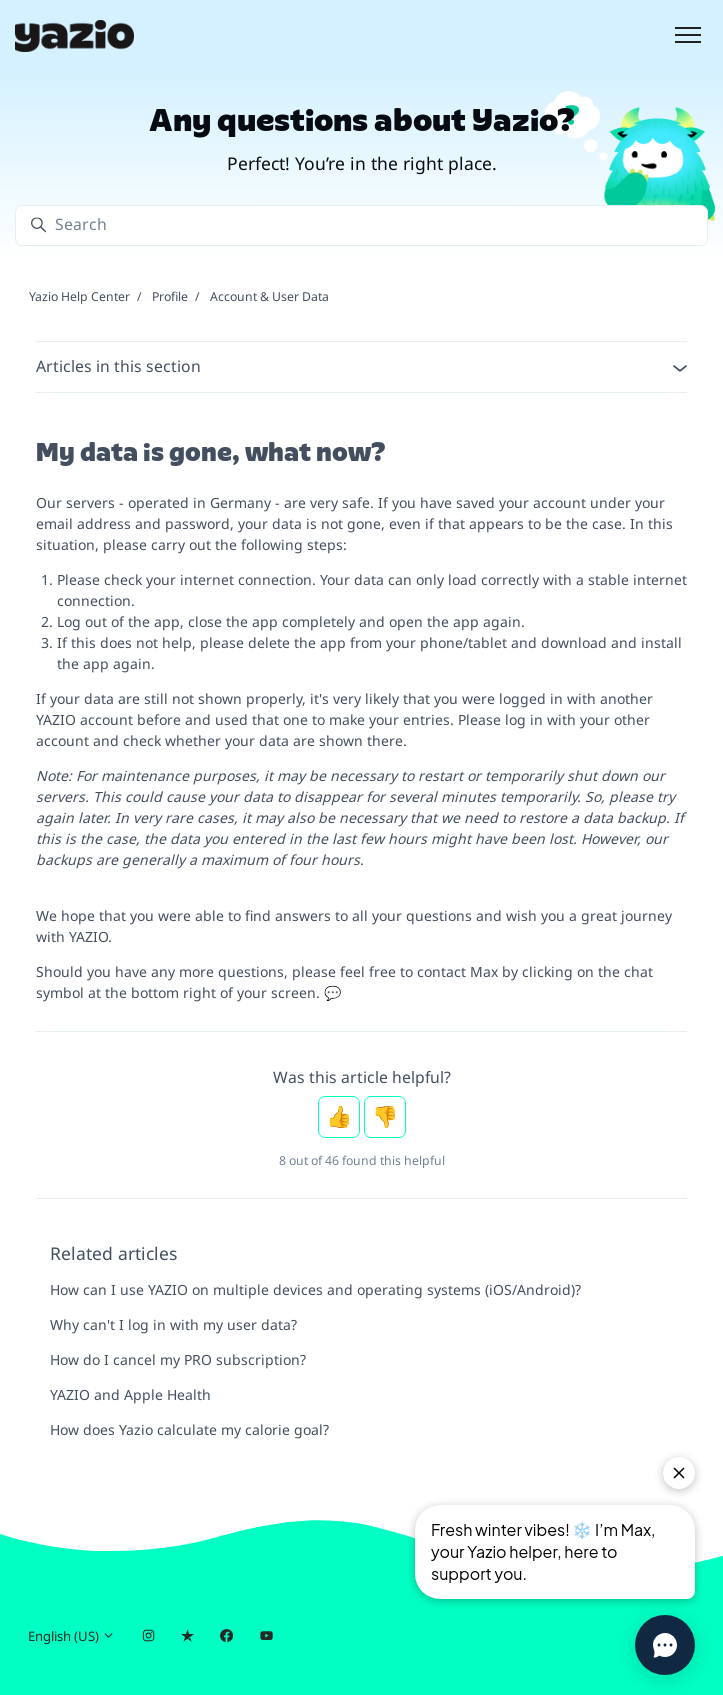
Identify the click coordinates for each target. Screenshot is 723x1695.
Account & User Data (269, 296)
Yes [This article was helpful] (339, 1117)
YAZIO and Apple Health (130, 1394)
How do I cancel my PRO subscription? (178, 1359)
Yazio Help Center (79, 296)
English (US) (71, 1636)
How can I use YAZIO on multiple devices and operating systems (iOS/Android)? (315, 1289)
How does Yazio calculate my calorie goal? (189, 1429)
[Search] (361, 225)
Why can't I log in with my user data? (173, 1324)
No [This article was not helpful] (385, 1117)
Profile (170, 296)
